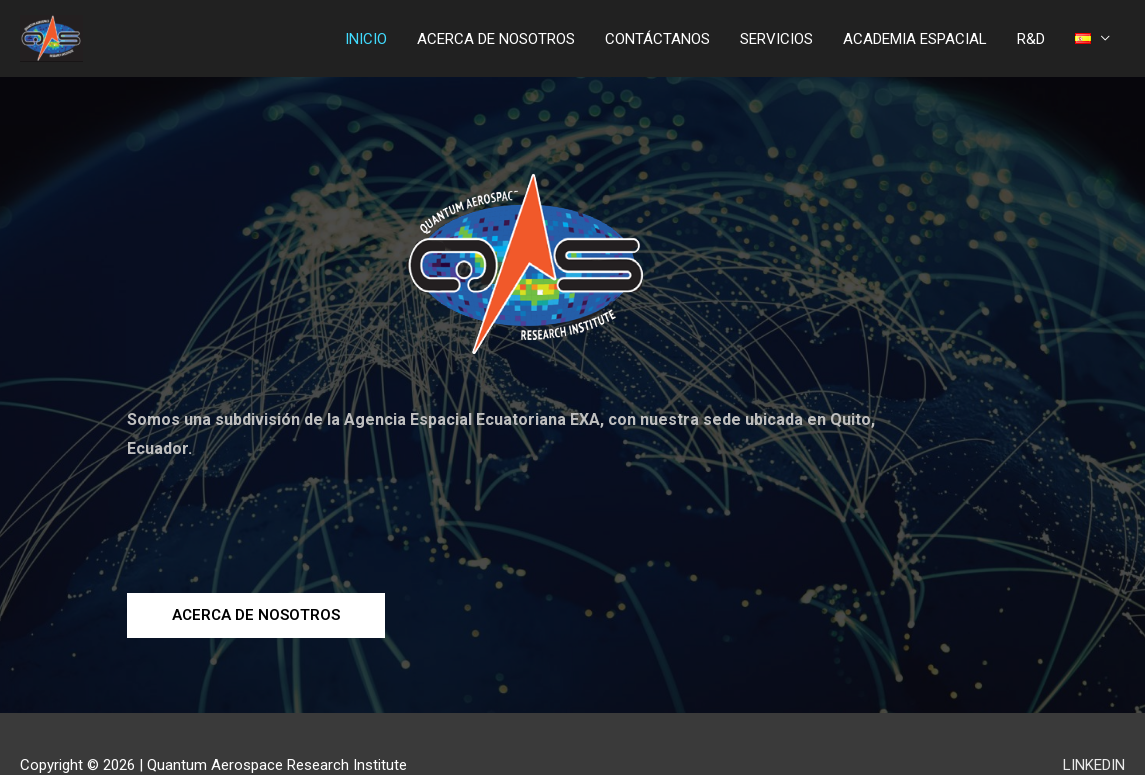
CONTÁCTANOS (657, 39)
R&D (1031, 39)
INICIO (366, 39)
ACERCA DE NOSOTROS (496, 39)
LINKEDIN (1094, 765)
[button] (256, 615)
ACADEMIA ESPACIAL (915, 39)
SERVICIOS (776, 39)
